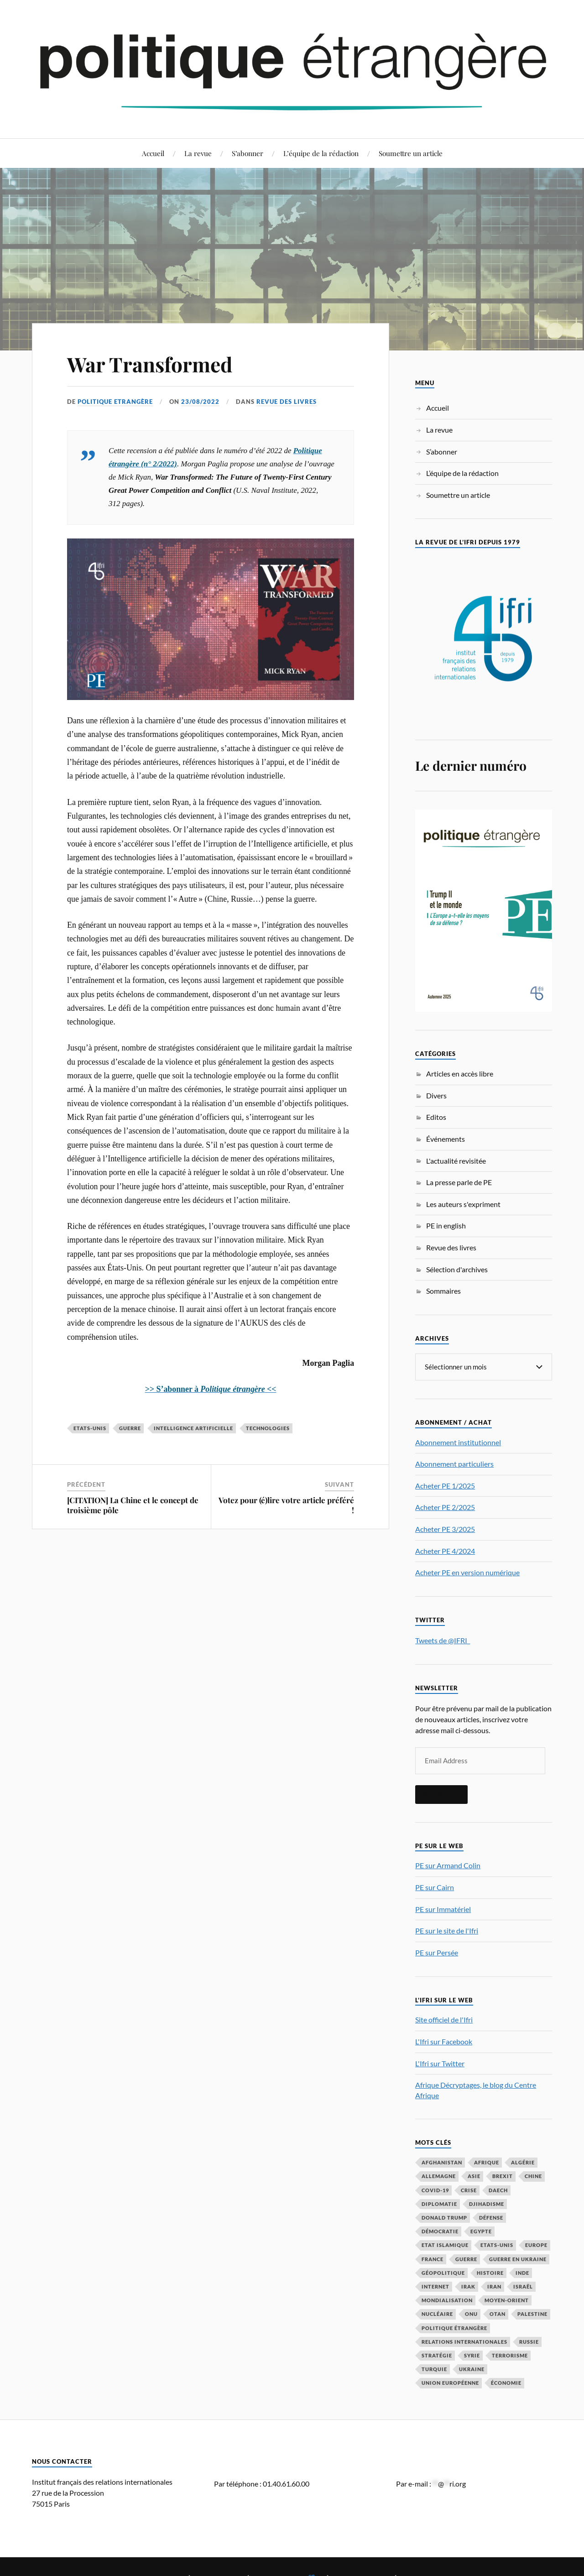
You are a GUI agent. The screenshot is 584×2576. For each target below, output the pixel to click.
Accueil (153, 153)
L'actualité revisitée (456, 1160)
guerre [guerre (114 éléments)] (466, 2259)
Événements (445, 1138)
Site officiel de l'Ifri (444, 2019)
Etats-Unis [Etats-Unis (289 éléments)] (496, 2244)
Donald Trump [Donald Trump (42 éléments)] (444, 2217)
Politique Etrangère (115, 401)
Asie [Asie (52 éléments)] (474, 2176)
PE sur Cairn (434, 1886)
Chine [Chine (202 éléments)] (533, 2176)
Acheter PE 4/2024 (445, 1550)
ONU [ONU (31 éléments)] (471, 2313)
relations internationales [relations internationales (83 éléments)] (464, 2341)
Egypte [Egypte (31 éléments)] (481, 2231)
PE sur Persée (436, 1952)
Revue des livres (286, 401)
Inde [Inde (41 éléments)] (522, 2272)
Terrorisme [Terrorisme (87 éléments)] (510, 2355)
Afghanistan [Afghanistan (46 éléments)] (442, 2162)
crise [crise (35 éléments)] (469, 2190)
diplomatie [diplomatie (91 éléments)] (439, 2203)
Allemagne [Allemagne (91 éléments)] (439, 2176)
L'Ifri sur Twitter (439, 2063)
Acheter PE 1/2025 (445, 1485)
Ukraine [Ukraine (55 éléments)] (472, 2369)
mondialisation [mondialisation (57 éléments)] (447, 2300)
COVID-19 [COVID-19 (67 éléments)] (435, 2190)
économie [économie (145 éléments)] (506, 2382)
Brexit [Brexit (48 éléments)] (502, 2176)
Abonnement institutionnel (458, 1441)
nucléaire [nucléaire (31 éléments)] (437, 2313)
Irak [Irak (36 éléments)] (468, 2286)
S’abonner (247, 153)
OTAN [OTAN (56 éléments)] (498, 2313)
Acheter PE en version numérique (467, 1572)
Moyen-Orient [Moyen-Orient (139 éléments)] (507, 2300)
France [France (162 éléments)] (432, 2259)
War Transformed (149, 363)
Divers (436, 1095)
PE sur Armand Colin (447, 1864)
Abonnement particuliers (454, 1463)
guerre (130, 1428)
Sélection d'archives (457, 1269)
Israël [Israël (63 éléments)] (523, 2286)
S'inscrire (441, 1793)
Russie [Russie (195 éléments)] (529, 2341)
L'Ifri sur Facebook (443, 2041)
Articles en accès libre (459, 1073)
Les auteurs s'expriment (463, 1204)
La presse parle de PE (459, 1182)
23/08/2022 (200, 401)
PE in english (446, 1225)
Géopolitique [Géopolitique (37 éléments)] (443, 2272)
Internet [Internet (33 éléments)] (435, 2286)
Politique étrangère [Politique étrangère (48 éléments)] (454, 2327)
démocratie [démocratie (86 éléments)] (440, 2231)
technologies (268, 1428)
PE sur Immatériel (443, 1908)
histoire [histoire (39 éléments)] (490, 2272)
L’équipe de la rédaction (321, 153)
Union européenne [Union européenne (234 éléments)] (450, 2382)
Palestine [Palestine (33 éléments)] (532, 2313)
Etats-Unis (89, 1428)
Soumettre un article (411, 153)
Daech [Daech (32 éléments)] (498, 2190)
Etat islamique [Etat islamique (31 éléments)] (445, 2244)
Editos (436, 1117)
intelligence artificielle (193, 1428)
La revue (198, 153)
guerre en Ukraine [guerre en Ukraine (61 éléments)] (518, 2259)
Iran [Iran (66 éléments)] (494, 2286)
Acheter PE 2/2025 (445, 1506)
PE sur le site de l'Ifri (446, 1930)
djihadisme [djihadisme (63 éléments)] (486, 2203)
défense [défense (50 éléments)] (491, 2217)
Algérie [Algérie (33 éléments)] (523, 2162)
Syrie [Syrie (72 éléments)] (472, 2355)
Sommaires (443, 1290)
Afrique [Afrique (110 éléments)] (486, 2162)
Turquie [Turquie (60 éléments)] (434, 2369)
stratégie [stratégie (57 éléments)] (437, 2355)
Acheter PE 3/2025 (445, 1528)
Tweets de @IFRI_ (442, 1639)
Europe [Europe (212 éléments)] (536, 2244)
